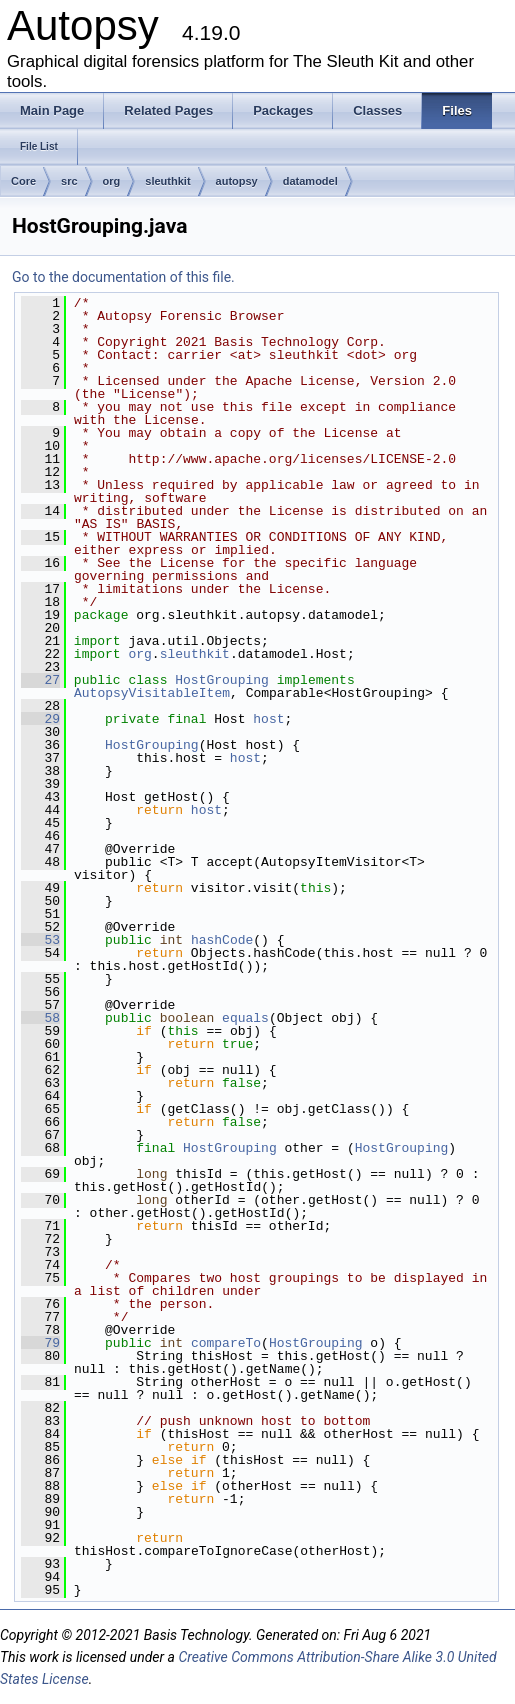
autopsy (237, 181)
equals (245, 1018)
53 (40, 940)
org (112, 181)
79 (40, 1343)
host (268, 719)
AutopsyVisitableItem (152, 693)
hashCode (222, 940)
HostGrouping (222, 680)
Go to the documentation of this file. (123, 277)
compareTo (226, 1343)
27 (40, 680)
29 (40, 719)
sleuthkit (167, 181)
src (69, 181)
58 (40, 1018)
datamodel (310, 181)
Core (23, 181)
